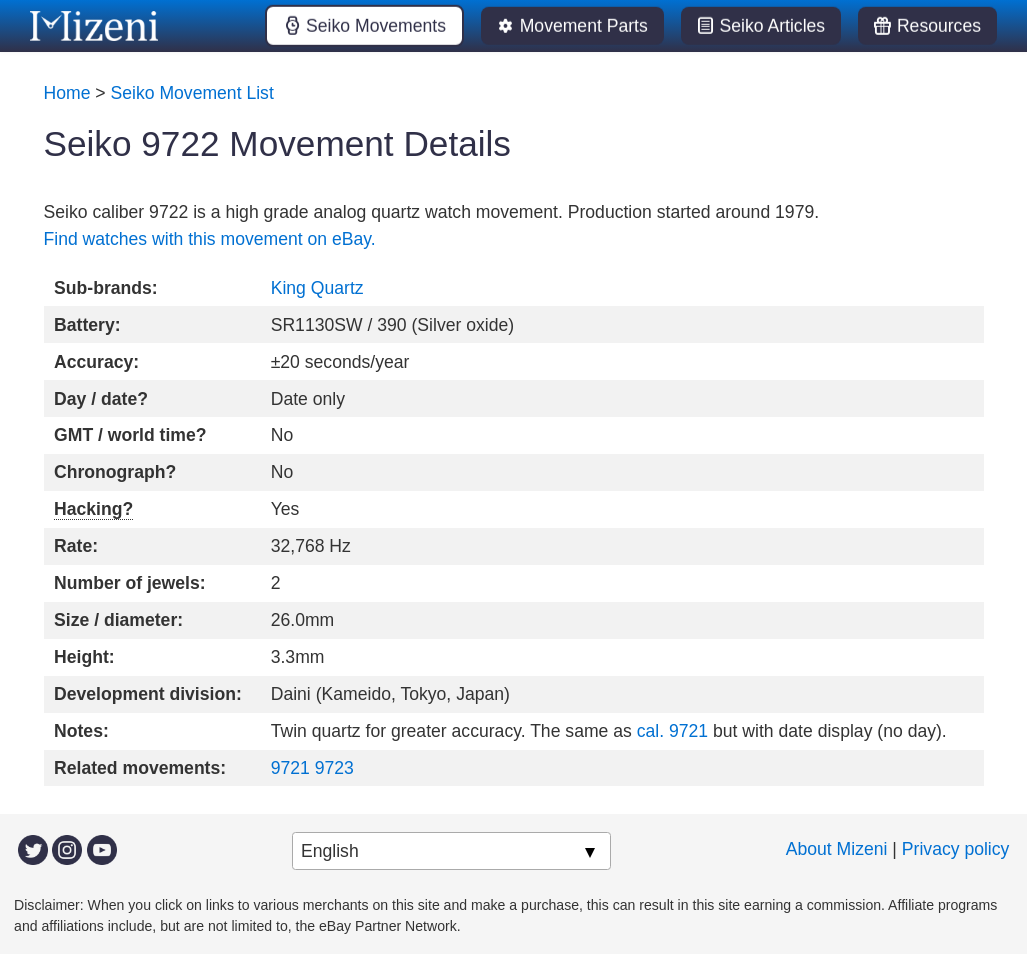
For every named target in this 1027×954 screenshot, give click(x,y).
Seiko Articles (773, 26)
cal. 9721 (672, 731)
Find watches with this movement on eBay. (210, 239)
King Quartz (317, 288)
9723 (334, 768)
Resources (939, 26)
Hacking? (93, 509)
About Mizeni (837, 849)
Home (67, 93)
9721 (290, 768)
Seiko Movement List (192, 93)
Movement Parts (584, 26)
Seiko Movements (376, 26)
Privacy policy (956, 849)
